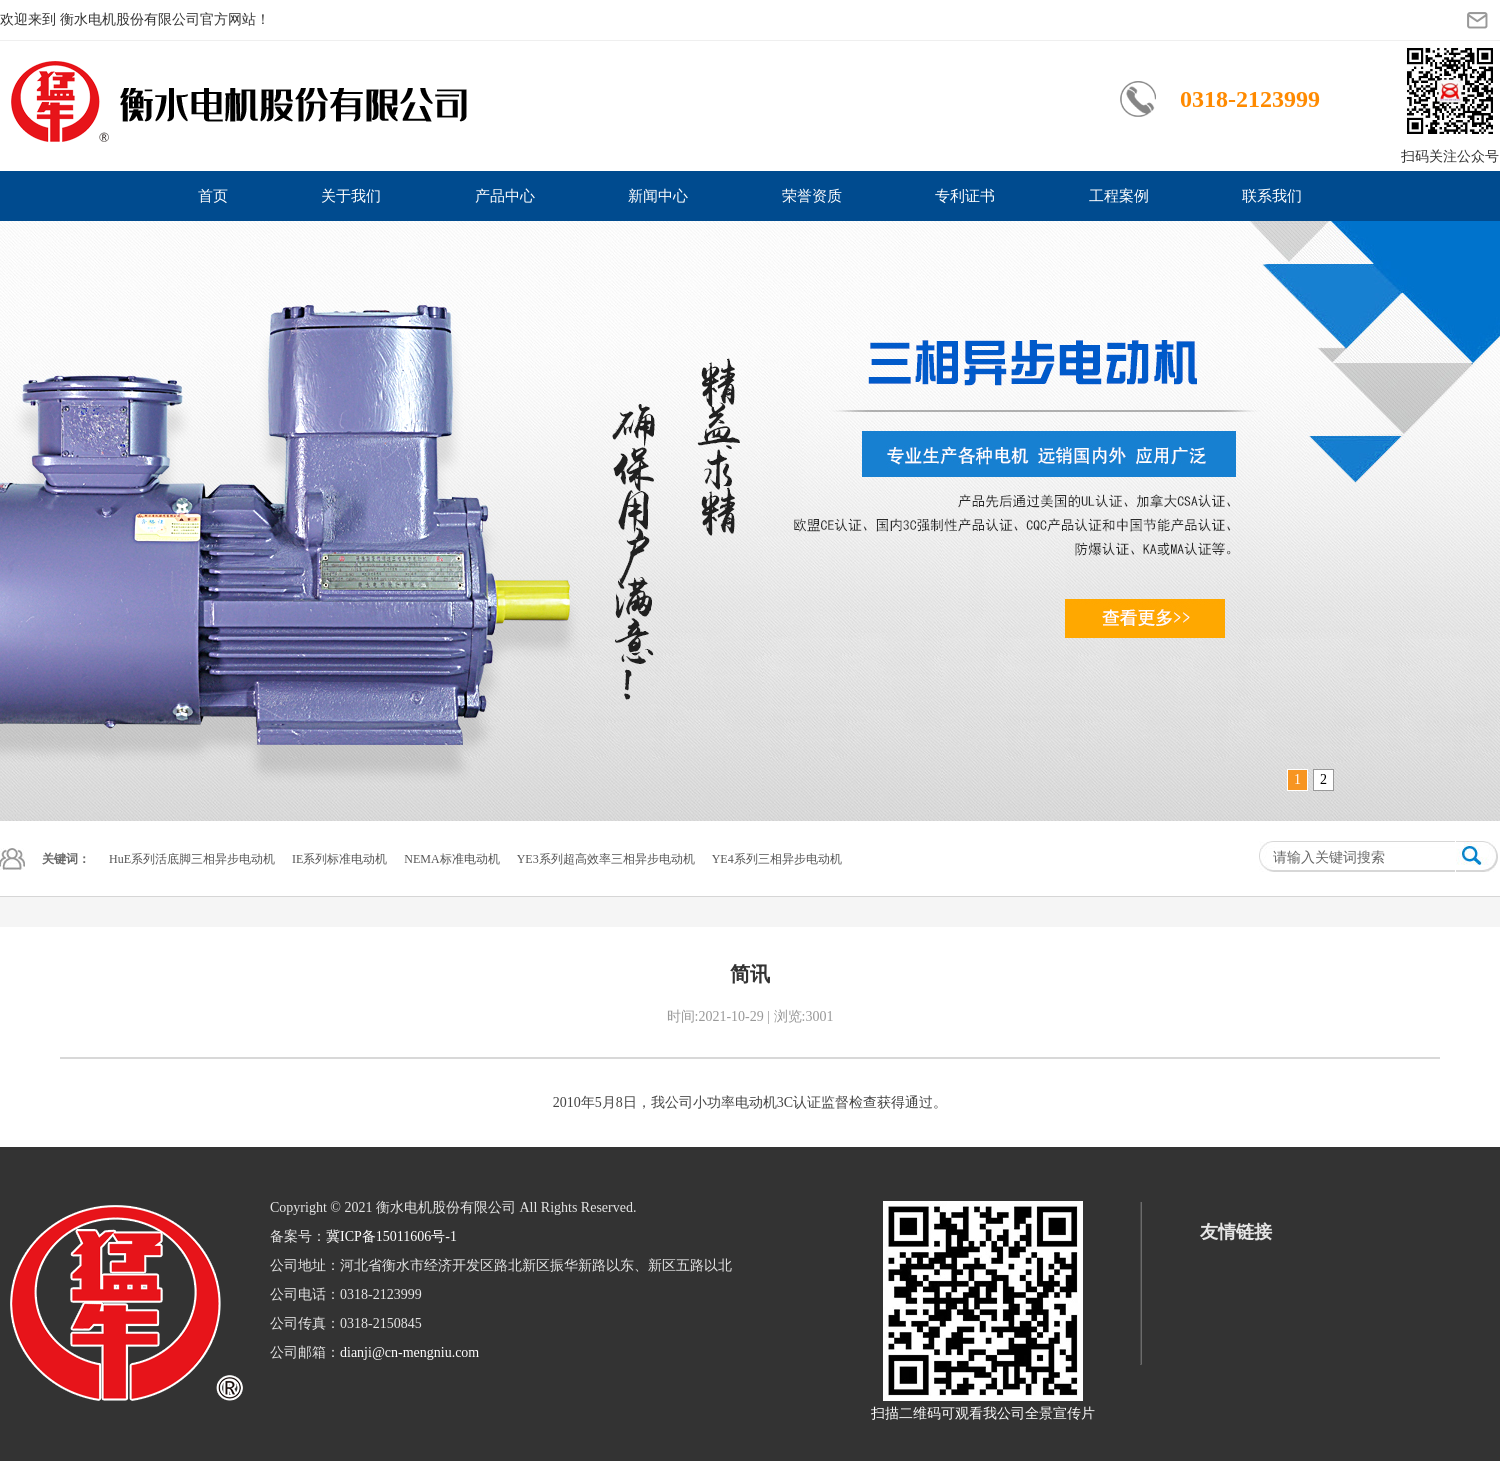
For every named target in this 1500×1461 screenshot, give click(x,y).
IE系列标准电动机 (339, 859)
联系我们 (1272, 196)
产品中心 (505, 196)
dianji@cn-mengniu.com (409, 1352)
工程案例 (1119, 196)
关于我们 (351, 196)
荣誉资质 (812, 196)
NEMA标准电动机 (451, 859)
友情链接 (1236, 1232)
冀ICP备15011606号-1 (391, 1236)
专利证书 (965, 196)
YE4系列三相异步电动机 (777, 859)
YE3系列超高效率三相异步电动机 (606, 859)
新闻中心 (658, 196)
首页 (213, 196)
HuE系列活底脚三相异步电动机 (192, 859)
